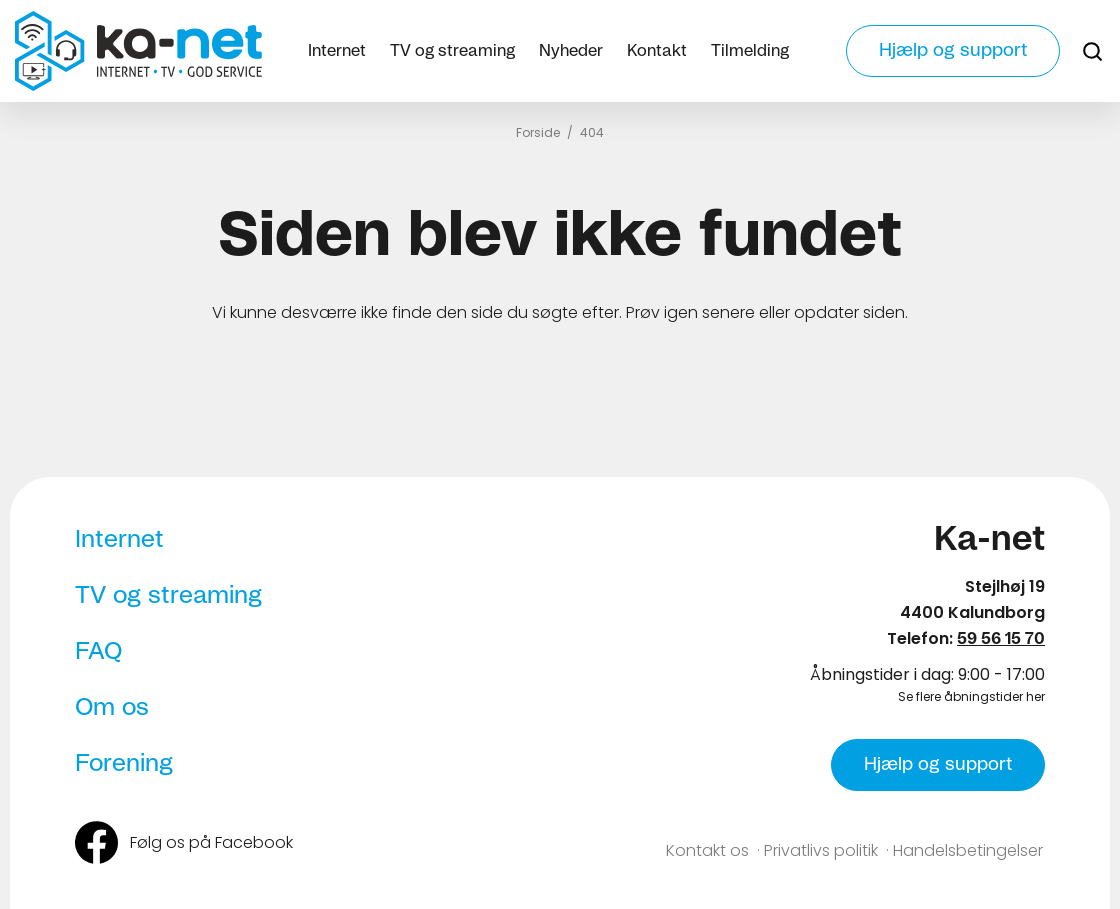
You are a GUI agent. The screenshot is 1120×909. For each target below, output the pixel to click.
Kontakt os (707, 850)
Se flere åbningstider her (971, 696)
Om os (112, 708)
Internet (337, 51)
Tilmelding (750, 51)
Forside (538, 132)
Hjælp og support (953, 51)
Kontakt (657, 51)
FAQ (98, 652)
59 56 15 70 (1001, 639)
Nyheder (571, 51)
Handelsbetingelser (968, 850)
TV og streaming (452, 51)
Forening (124, 764)
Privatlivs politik (821, 850)
